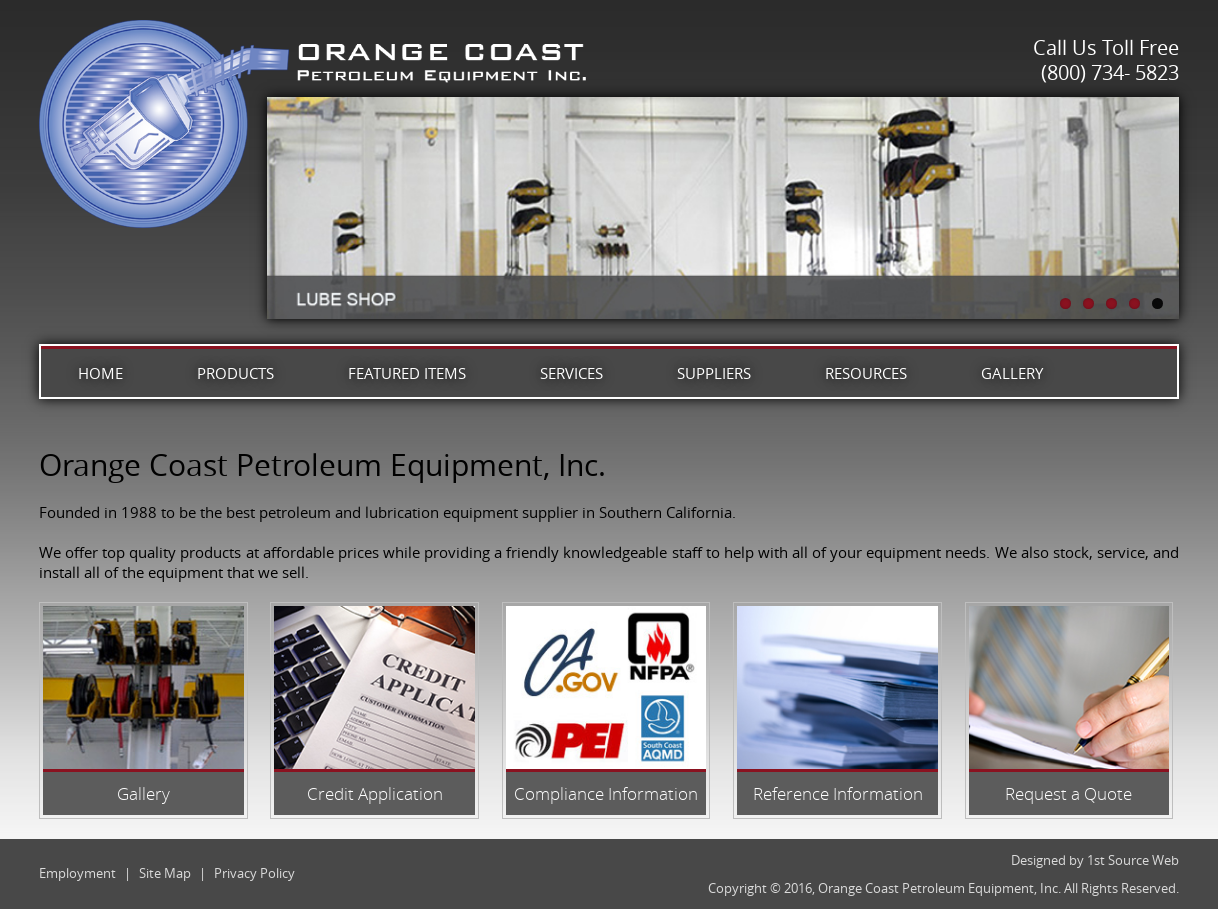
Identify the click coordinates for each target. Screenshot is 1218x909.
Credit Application (375, 793)
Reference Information (838, 793)
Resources (866, 373)
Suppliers (714, 373)
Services (571, 373)
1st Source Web (1133, 860)
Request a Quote (1068, 793)
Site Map (165, 873)
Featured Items (407, 373)
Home (100, 373)
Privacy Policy (254, 873)
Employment (77, 873)
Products (235, 373)
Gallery (1012, 373)
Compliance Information (606, 793)
